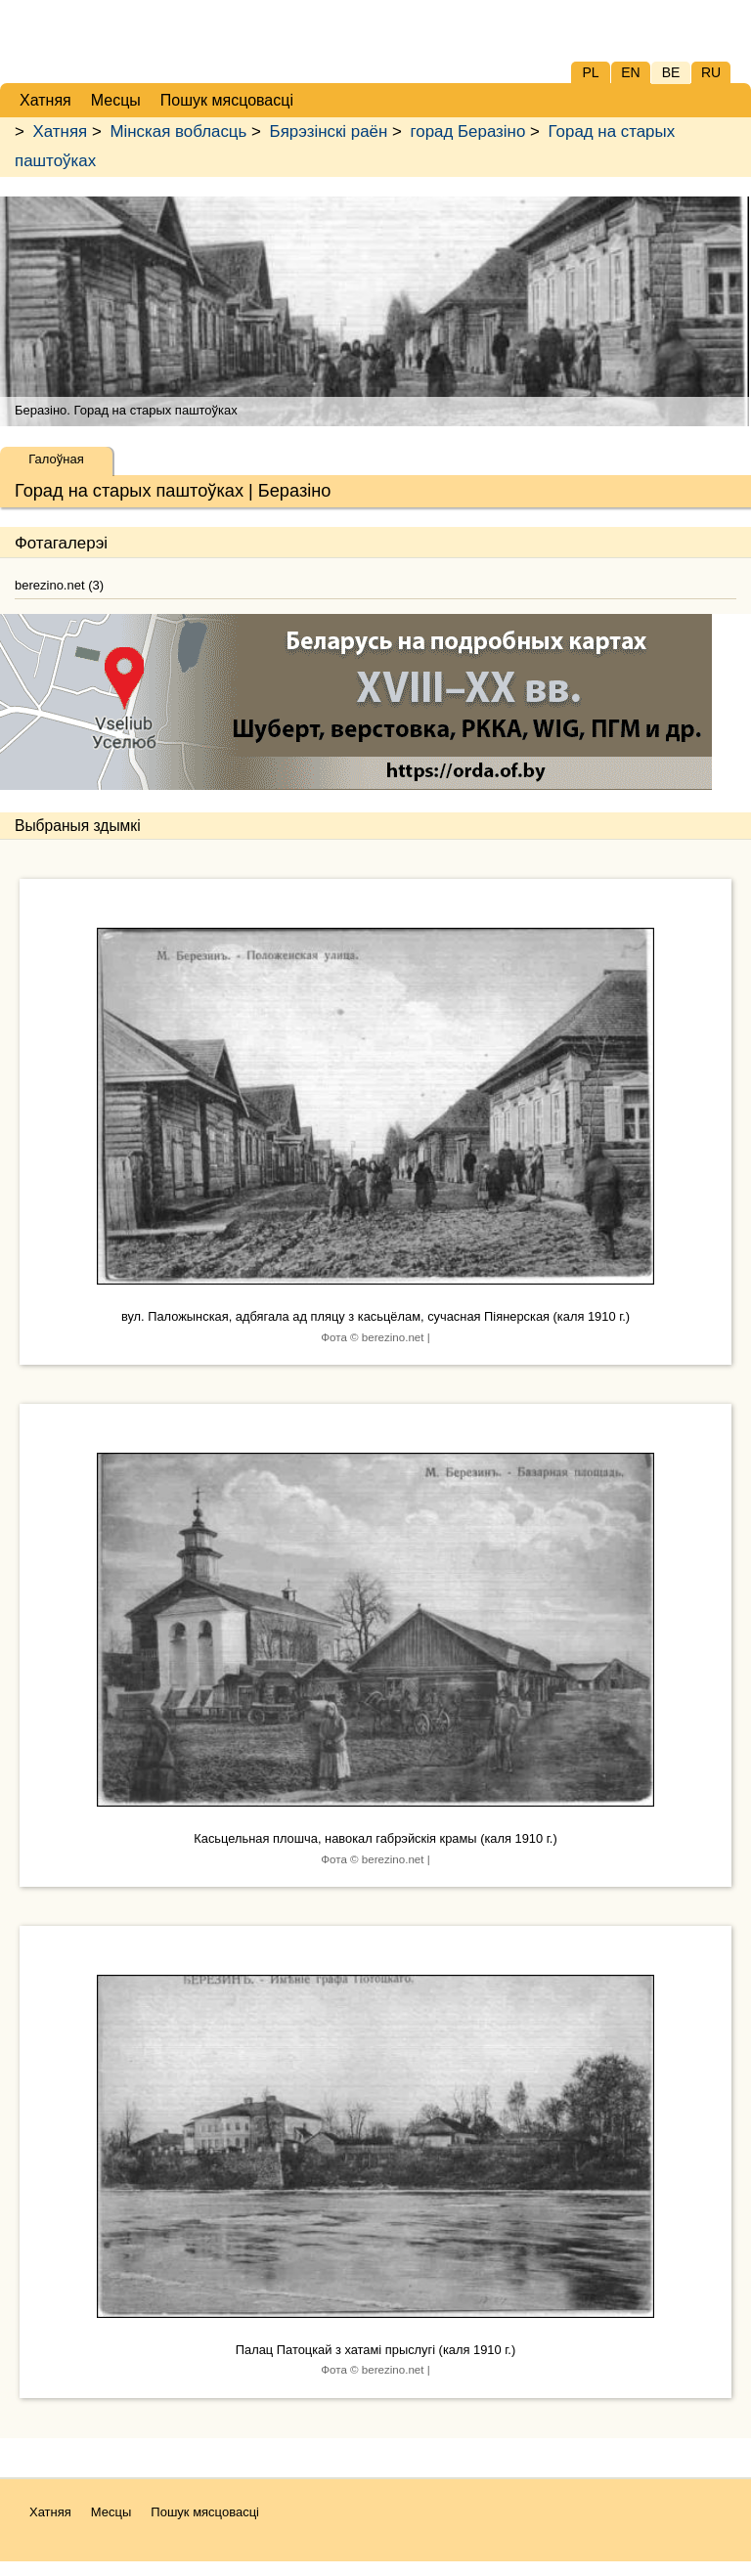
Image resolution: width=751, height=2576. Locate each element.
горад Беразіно (468, 131)
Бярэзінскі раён (329, 131)
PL (590, 72)
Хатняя (60, 131)
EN (630, 72)
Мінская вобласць (178, 131)
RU (711, 72)
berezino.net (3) (59, 585)
